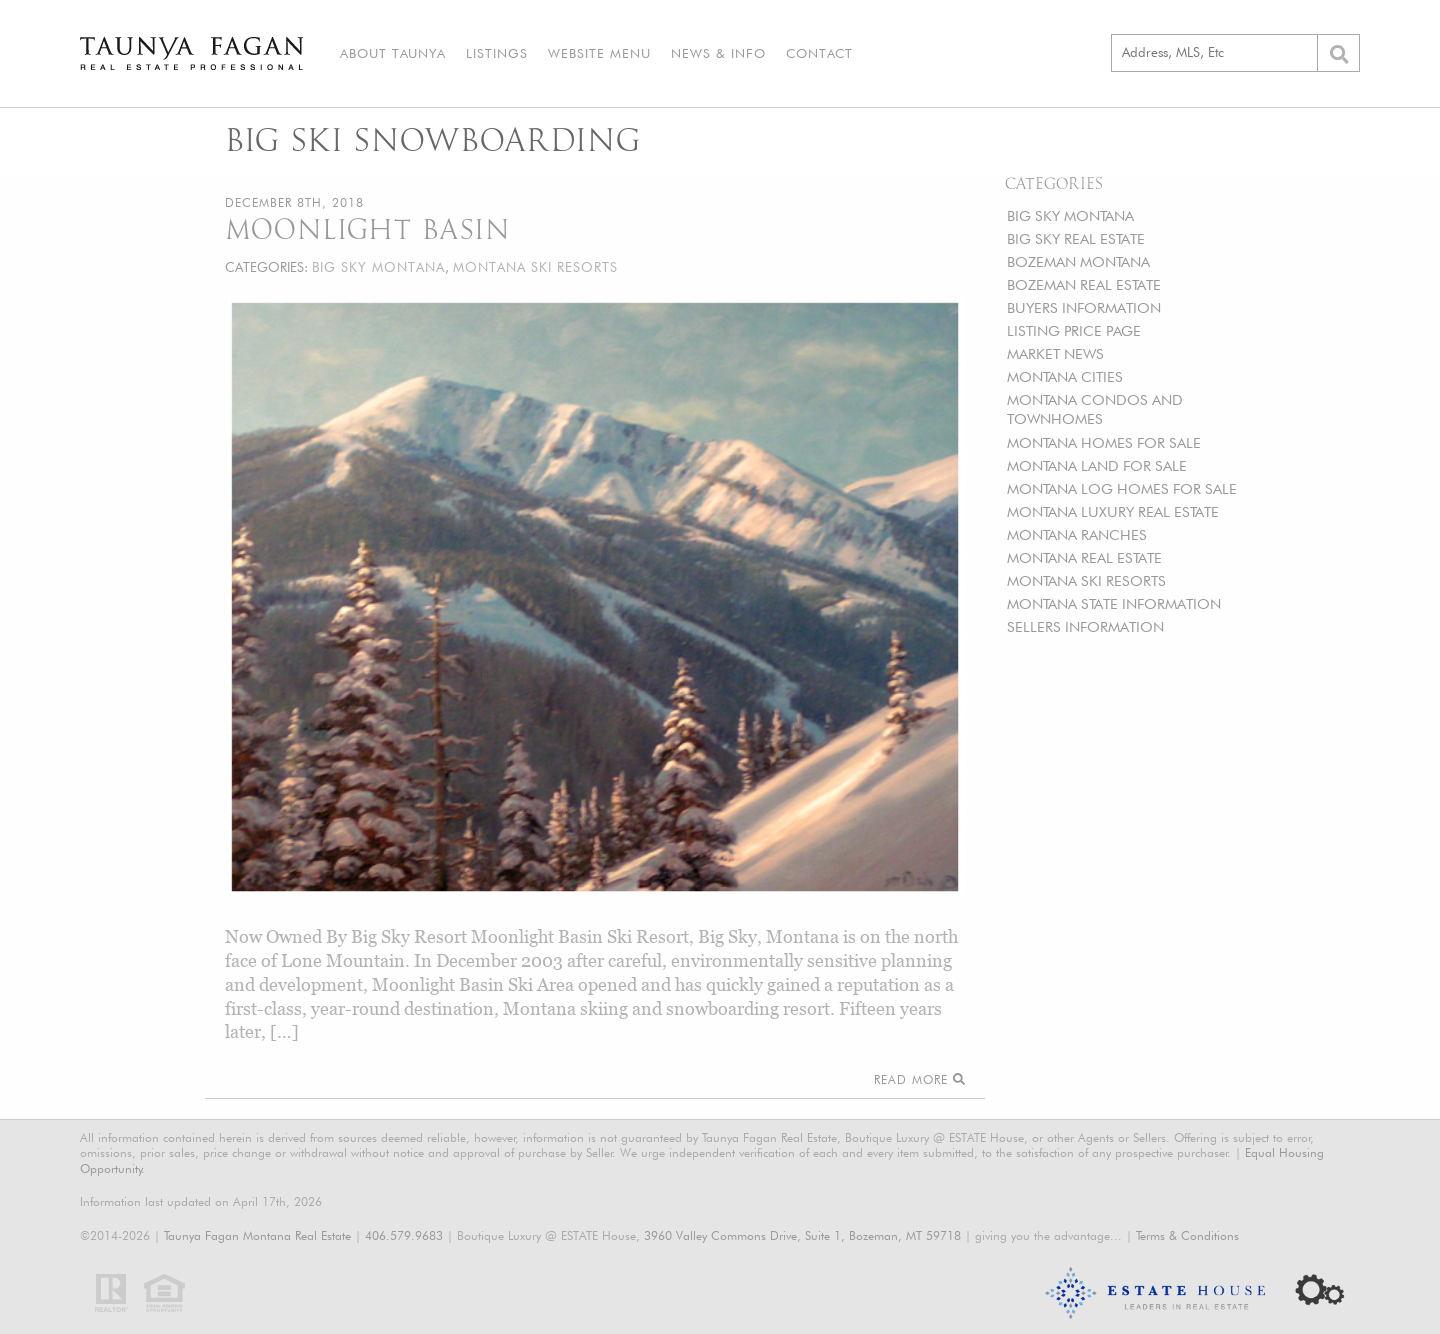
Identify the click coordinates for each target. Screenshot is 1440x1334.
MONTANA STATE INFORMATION (1114, 603)
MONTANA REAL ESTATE (1084, 557)
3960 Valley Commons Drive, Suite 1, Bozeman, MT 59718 (802, 1235)
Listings (497, 53)
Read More (919, 1079)
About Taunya (393, 53)
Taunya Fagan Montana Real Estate (257, 1235)
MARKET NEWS (1055, 353)
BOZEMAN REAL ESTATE (1084, 284)
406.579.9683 (404, 1235)
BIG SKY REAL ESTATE (1076, 238)
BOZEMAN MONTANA (1078, 261)
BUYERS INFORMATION (1084, 307)
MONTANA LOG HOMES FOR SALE (1122, 488)
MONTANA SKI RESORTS (1086, 580)
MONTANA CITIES (1065, 376)
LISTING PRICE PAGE (1074, 330)
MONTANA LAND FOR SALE (1097, 465)
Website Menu (599, 53)
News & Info (718, 53)
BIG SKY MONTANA (1070, 215)
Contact (819, 53)
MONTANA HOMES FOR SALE (1104, 442)
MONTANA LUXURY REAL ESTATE (1113, 511)
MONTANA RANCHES (1077, 534)
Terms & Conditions (1187, 1235)
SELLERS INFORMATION (1085, 626)
